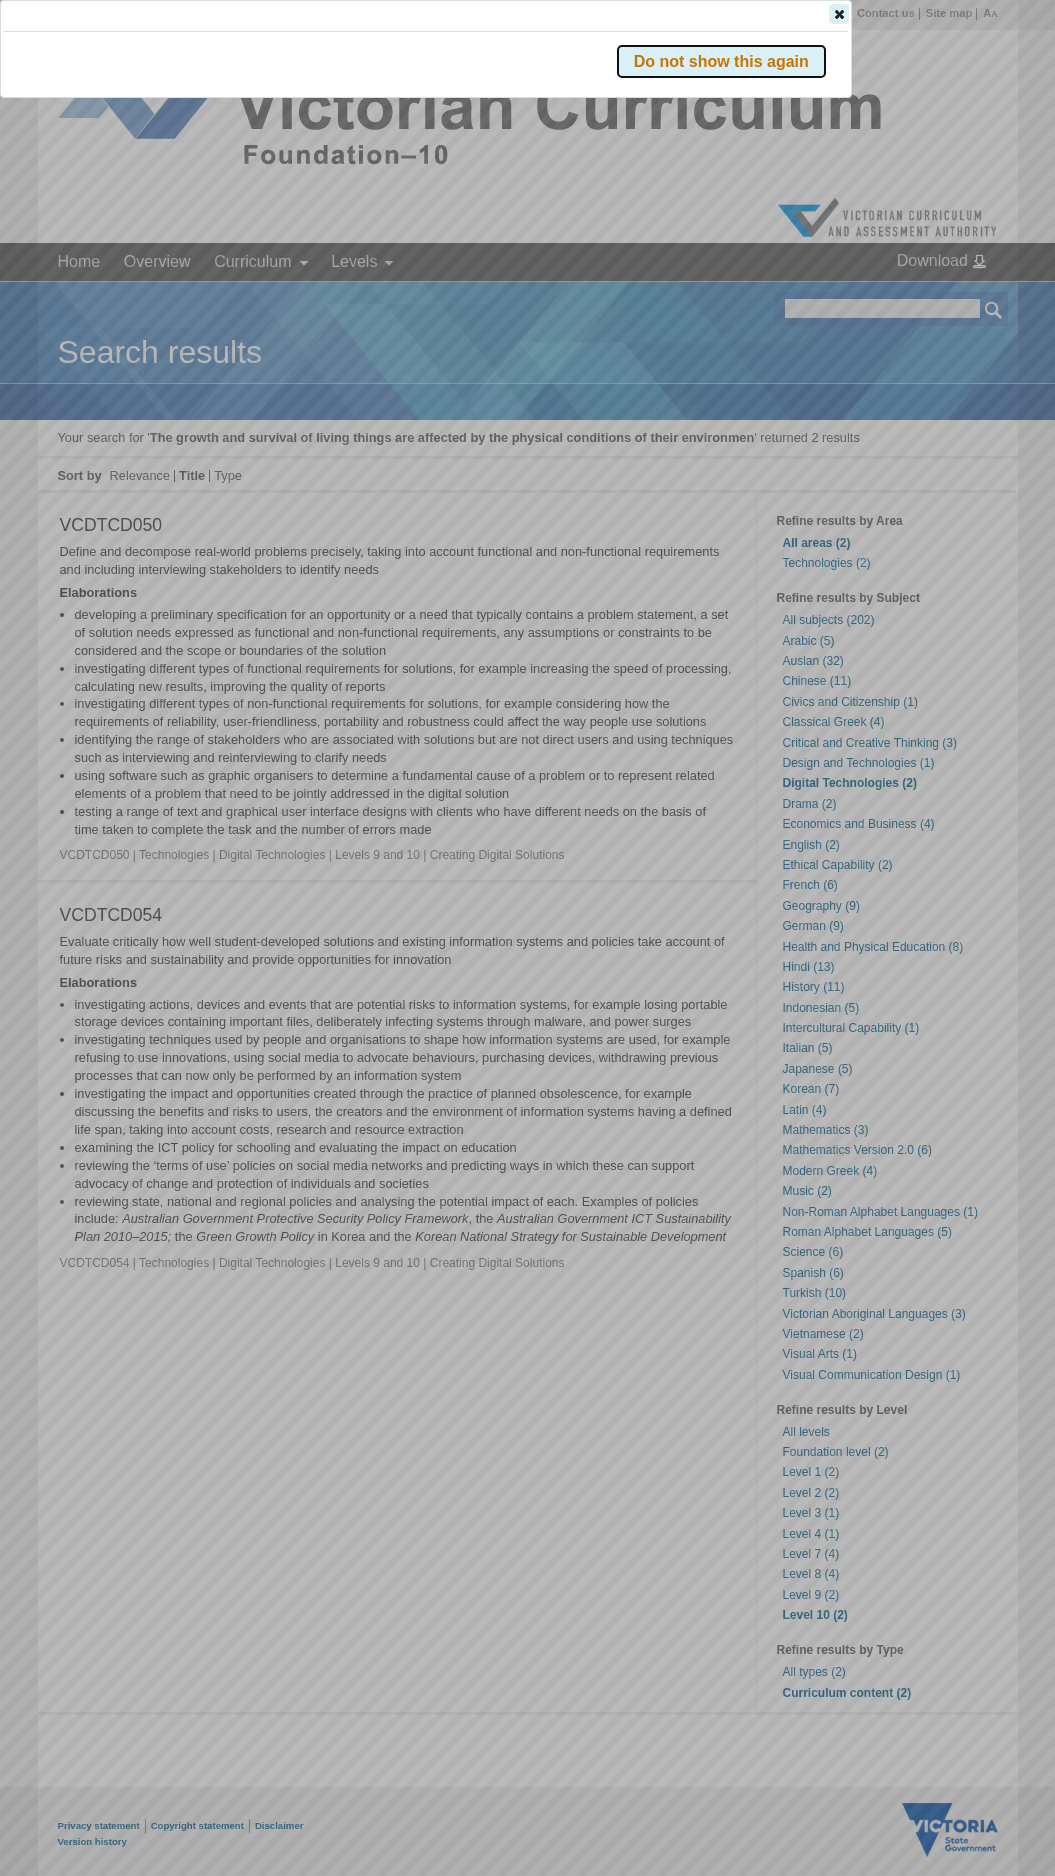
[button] (959, 299)
